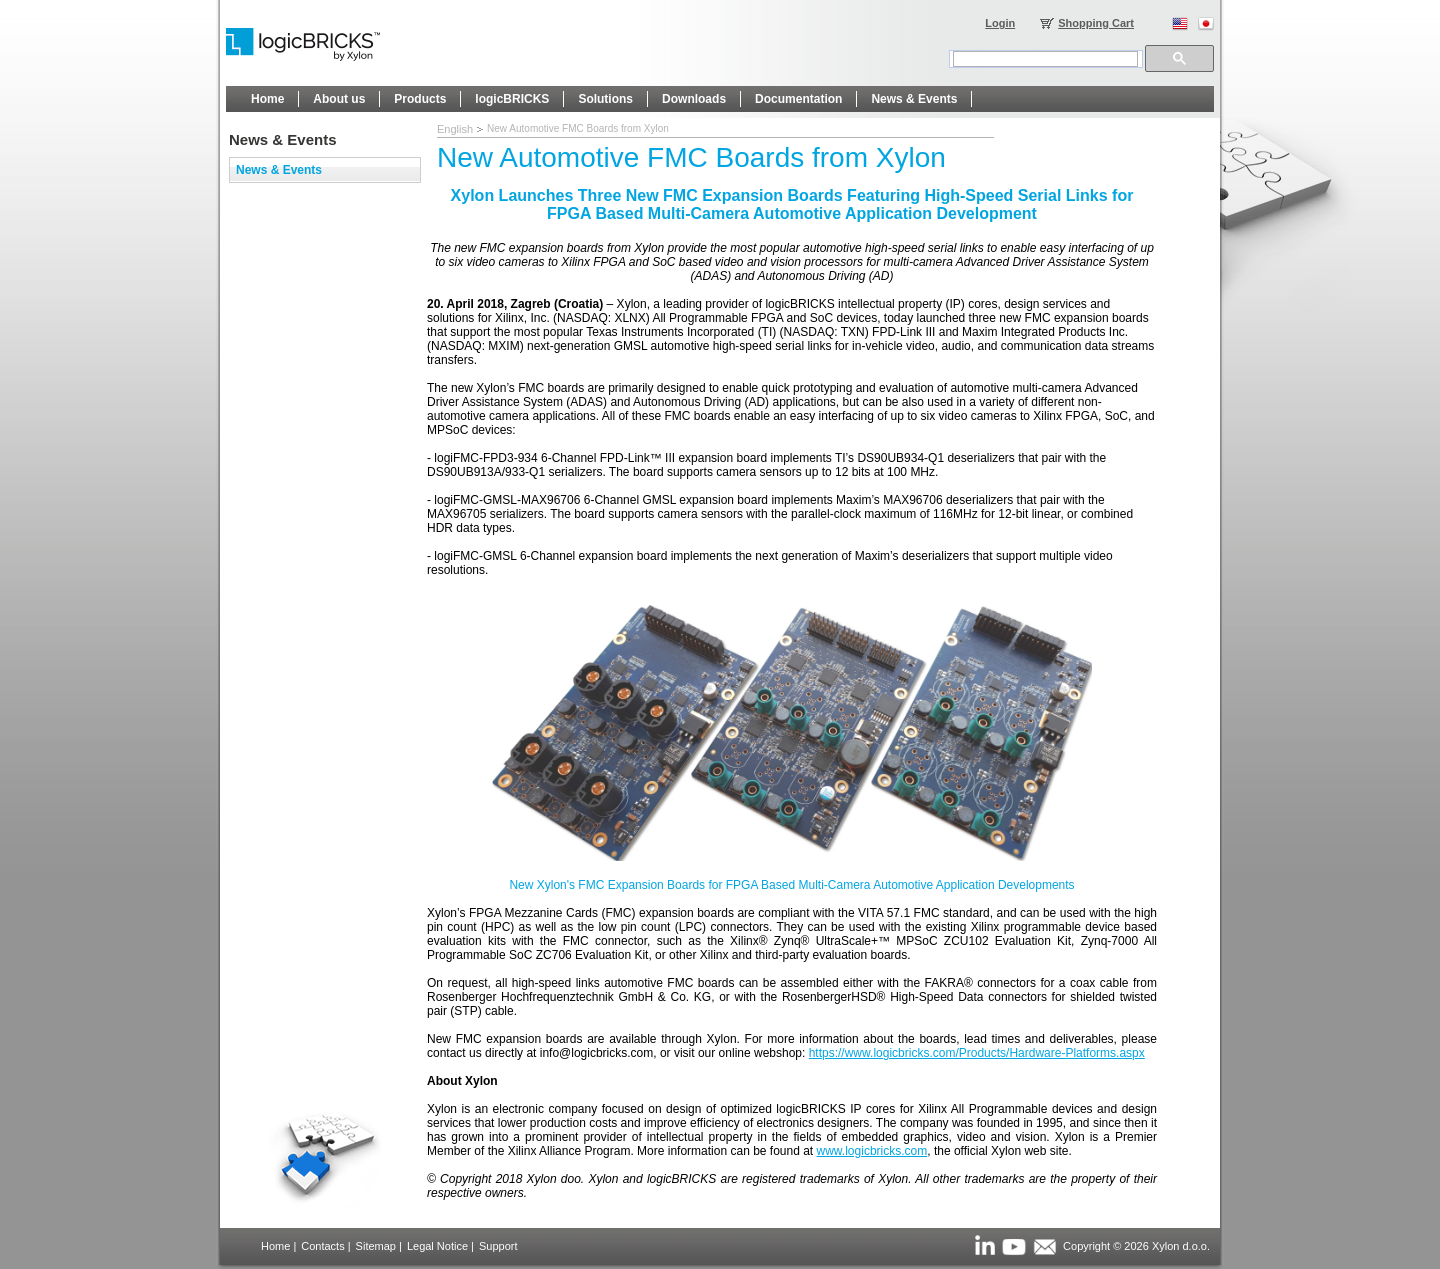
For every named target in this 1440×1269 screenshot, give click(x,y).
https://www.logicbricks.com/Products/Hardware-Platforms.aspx (977, 1053)
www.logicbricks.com (872, 1151)
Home (275, 1246)
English (455, 129)
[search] (1045, 59)
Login (1000, 23)
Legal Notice (437, 1246)
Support (498, 1246)
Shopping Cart (1096, 23)
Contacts (322, 1246)
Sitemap (376, 1246)
